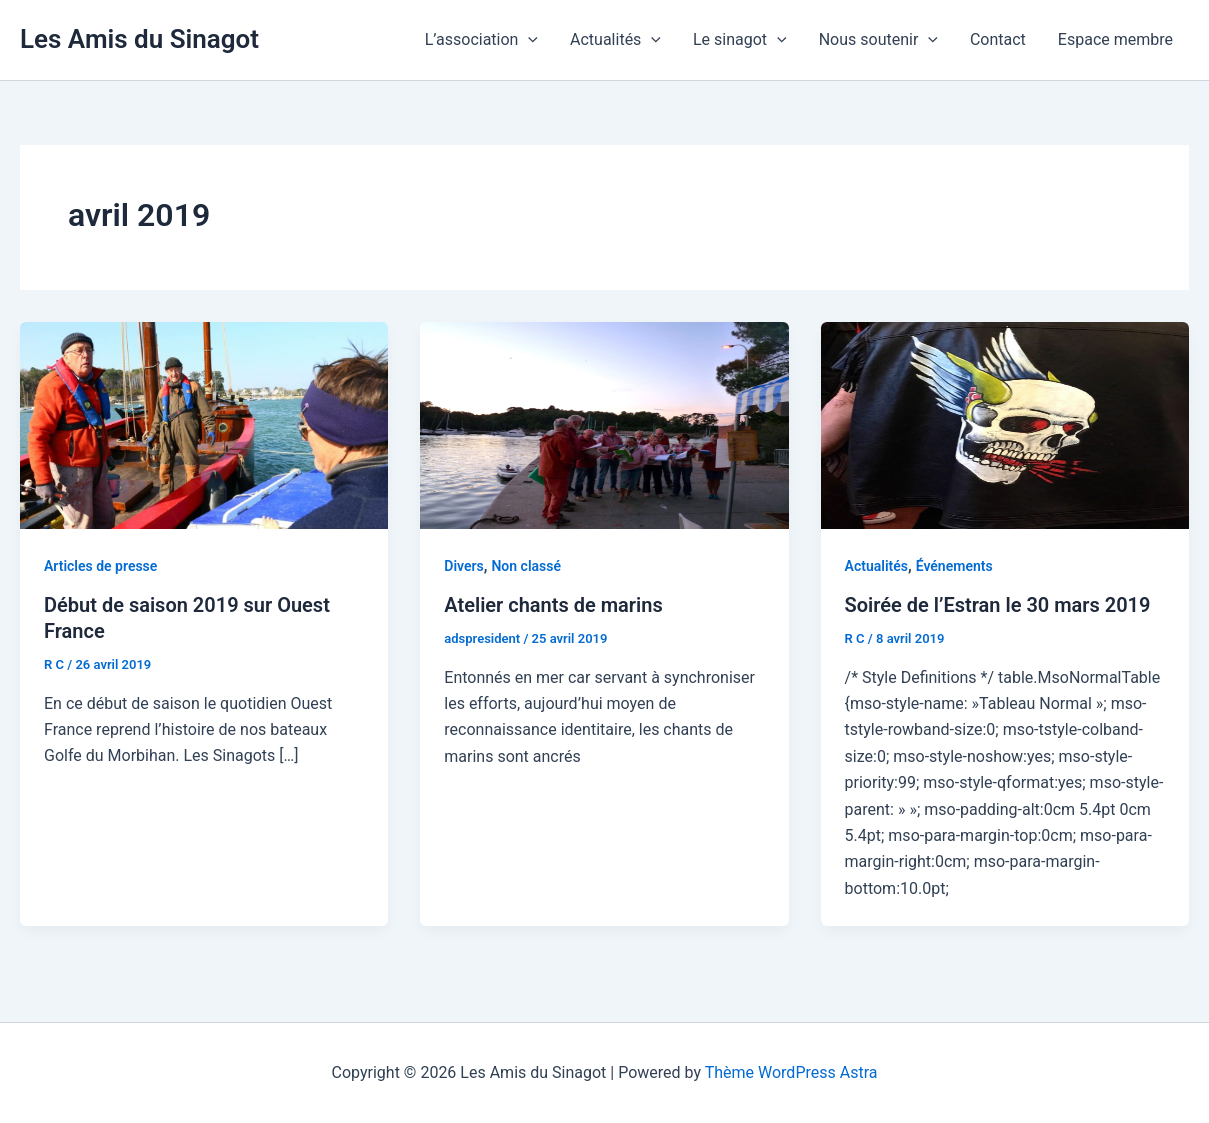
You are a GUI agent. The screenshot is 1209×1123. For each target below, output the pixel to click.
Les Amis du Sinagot (139, 39)
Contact (998, 39)
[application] (528, 40)
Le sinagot (740, 40)
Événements (954, 566)
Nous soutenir (878, 40)
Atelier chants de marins (553, 605)
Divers (463, 566)
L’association (481, 40)
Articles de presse (100, 566)
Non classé (526, 566)
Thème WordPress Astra (791, 1072)
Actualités (615, 40)
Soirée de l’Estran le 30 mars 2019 (998, 605)
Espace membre (1115, 39)
